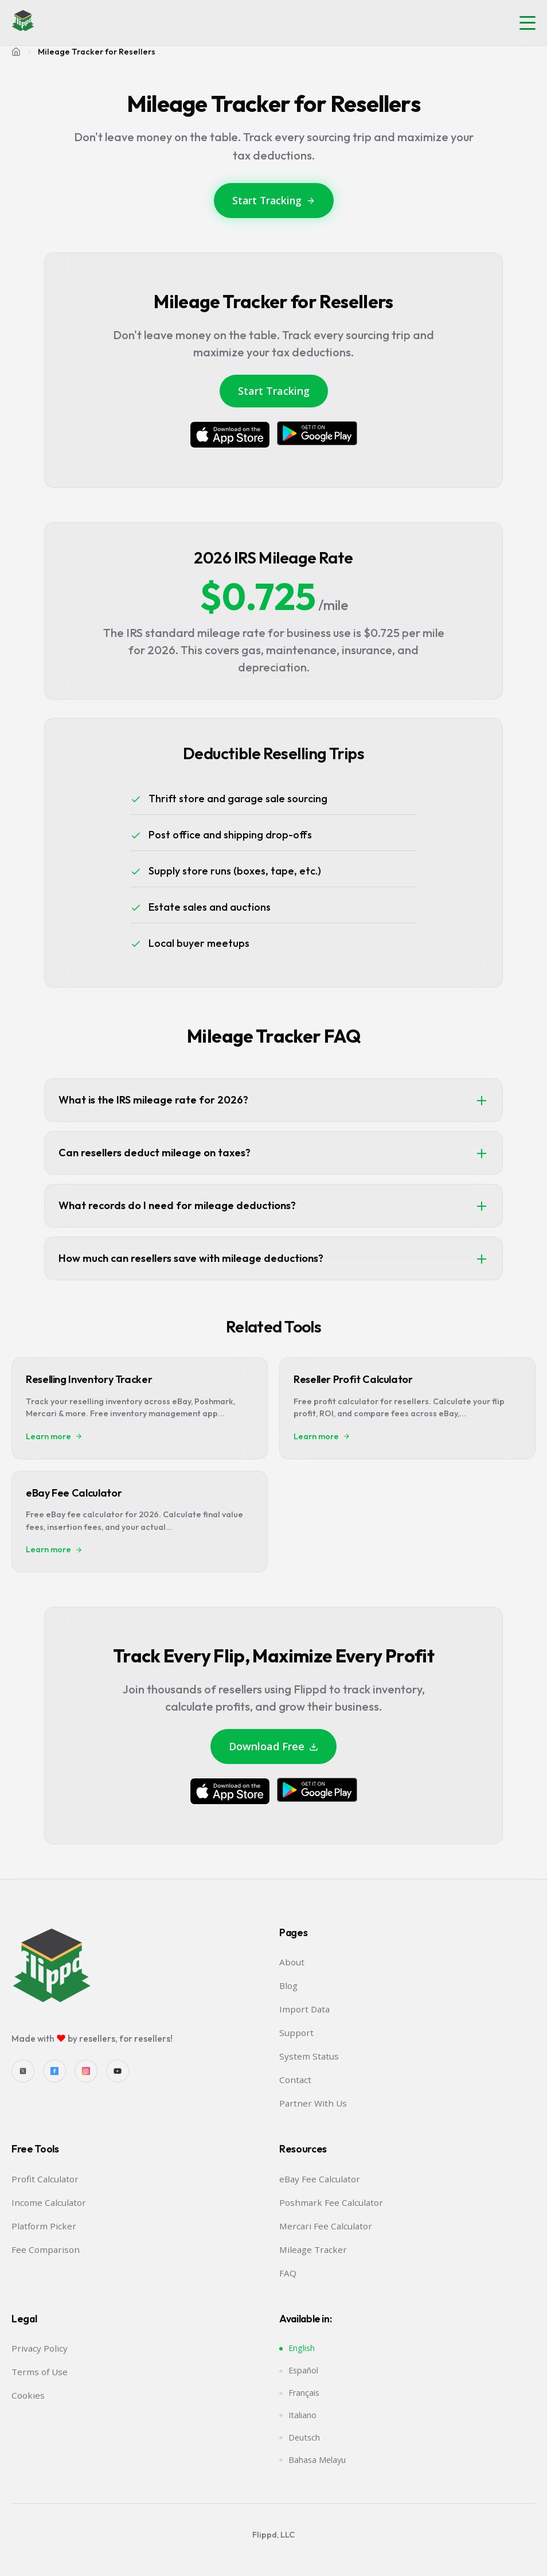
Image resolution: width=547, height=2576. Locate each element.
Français (303, 2392)
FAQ (287, 2273)
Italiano (302, 2415)
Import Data (304, 2009)
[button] (527, 23)
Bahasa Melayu (317, 2459)
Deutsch (304, 2437)
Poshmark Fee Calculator (331, 2202)
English (301, 2347)
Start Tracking (273, 200)
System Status (309, 2056)
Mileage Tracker (313, 2249)
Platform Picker (43, 2226)
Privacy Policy (39, 2348)
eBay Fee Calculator (319, 2179)
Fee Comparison (45, 2249)
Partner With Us (313, 2103)
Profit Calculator (45, 2179)
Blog (288, 1985)
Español (303, 2370)
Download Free (273, 1746)
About (291, 1962)
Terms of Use (39, 2371)
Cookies (28, 2395)
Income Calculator (48, 2202)
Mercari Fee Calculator (325, 2226)
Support (296, 2032)
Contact (295, 2079)
